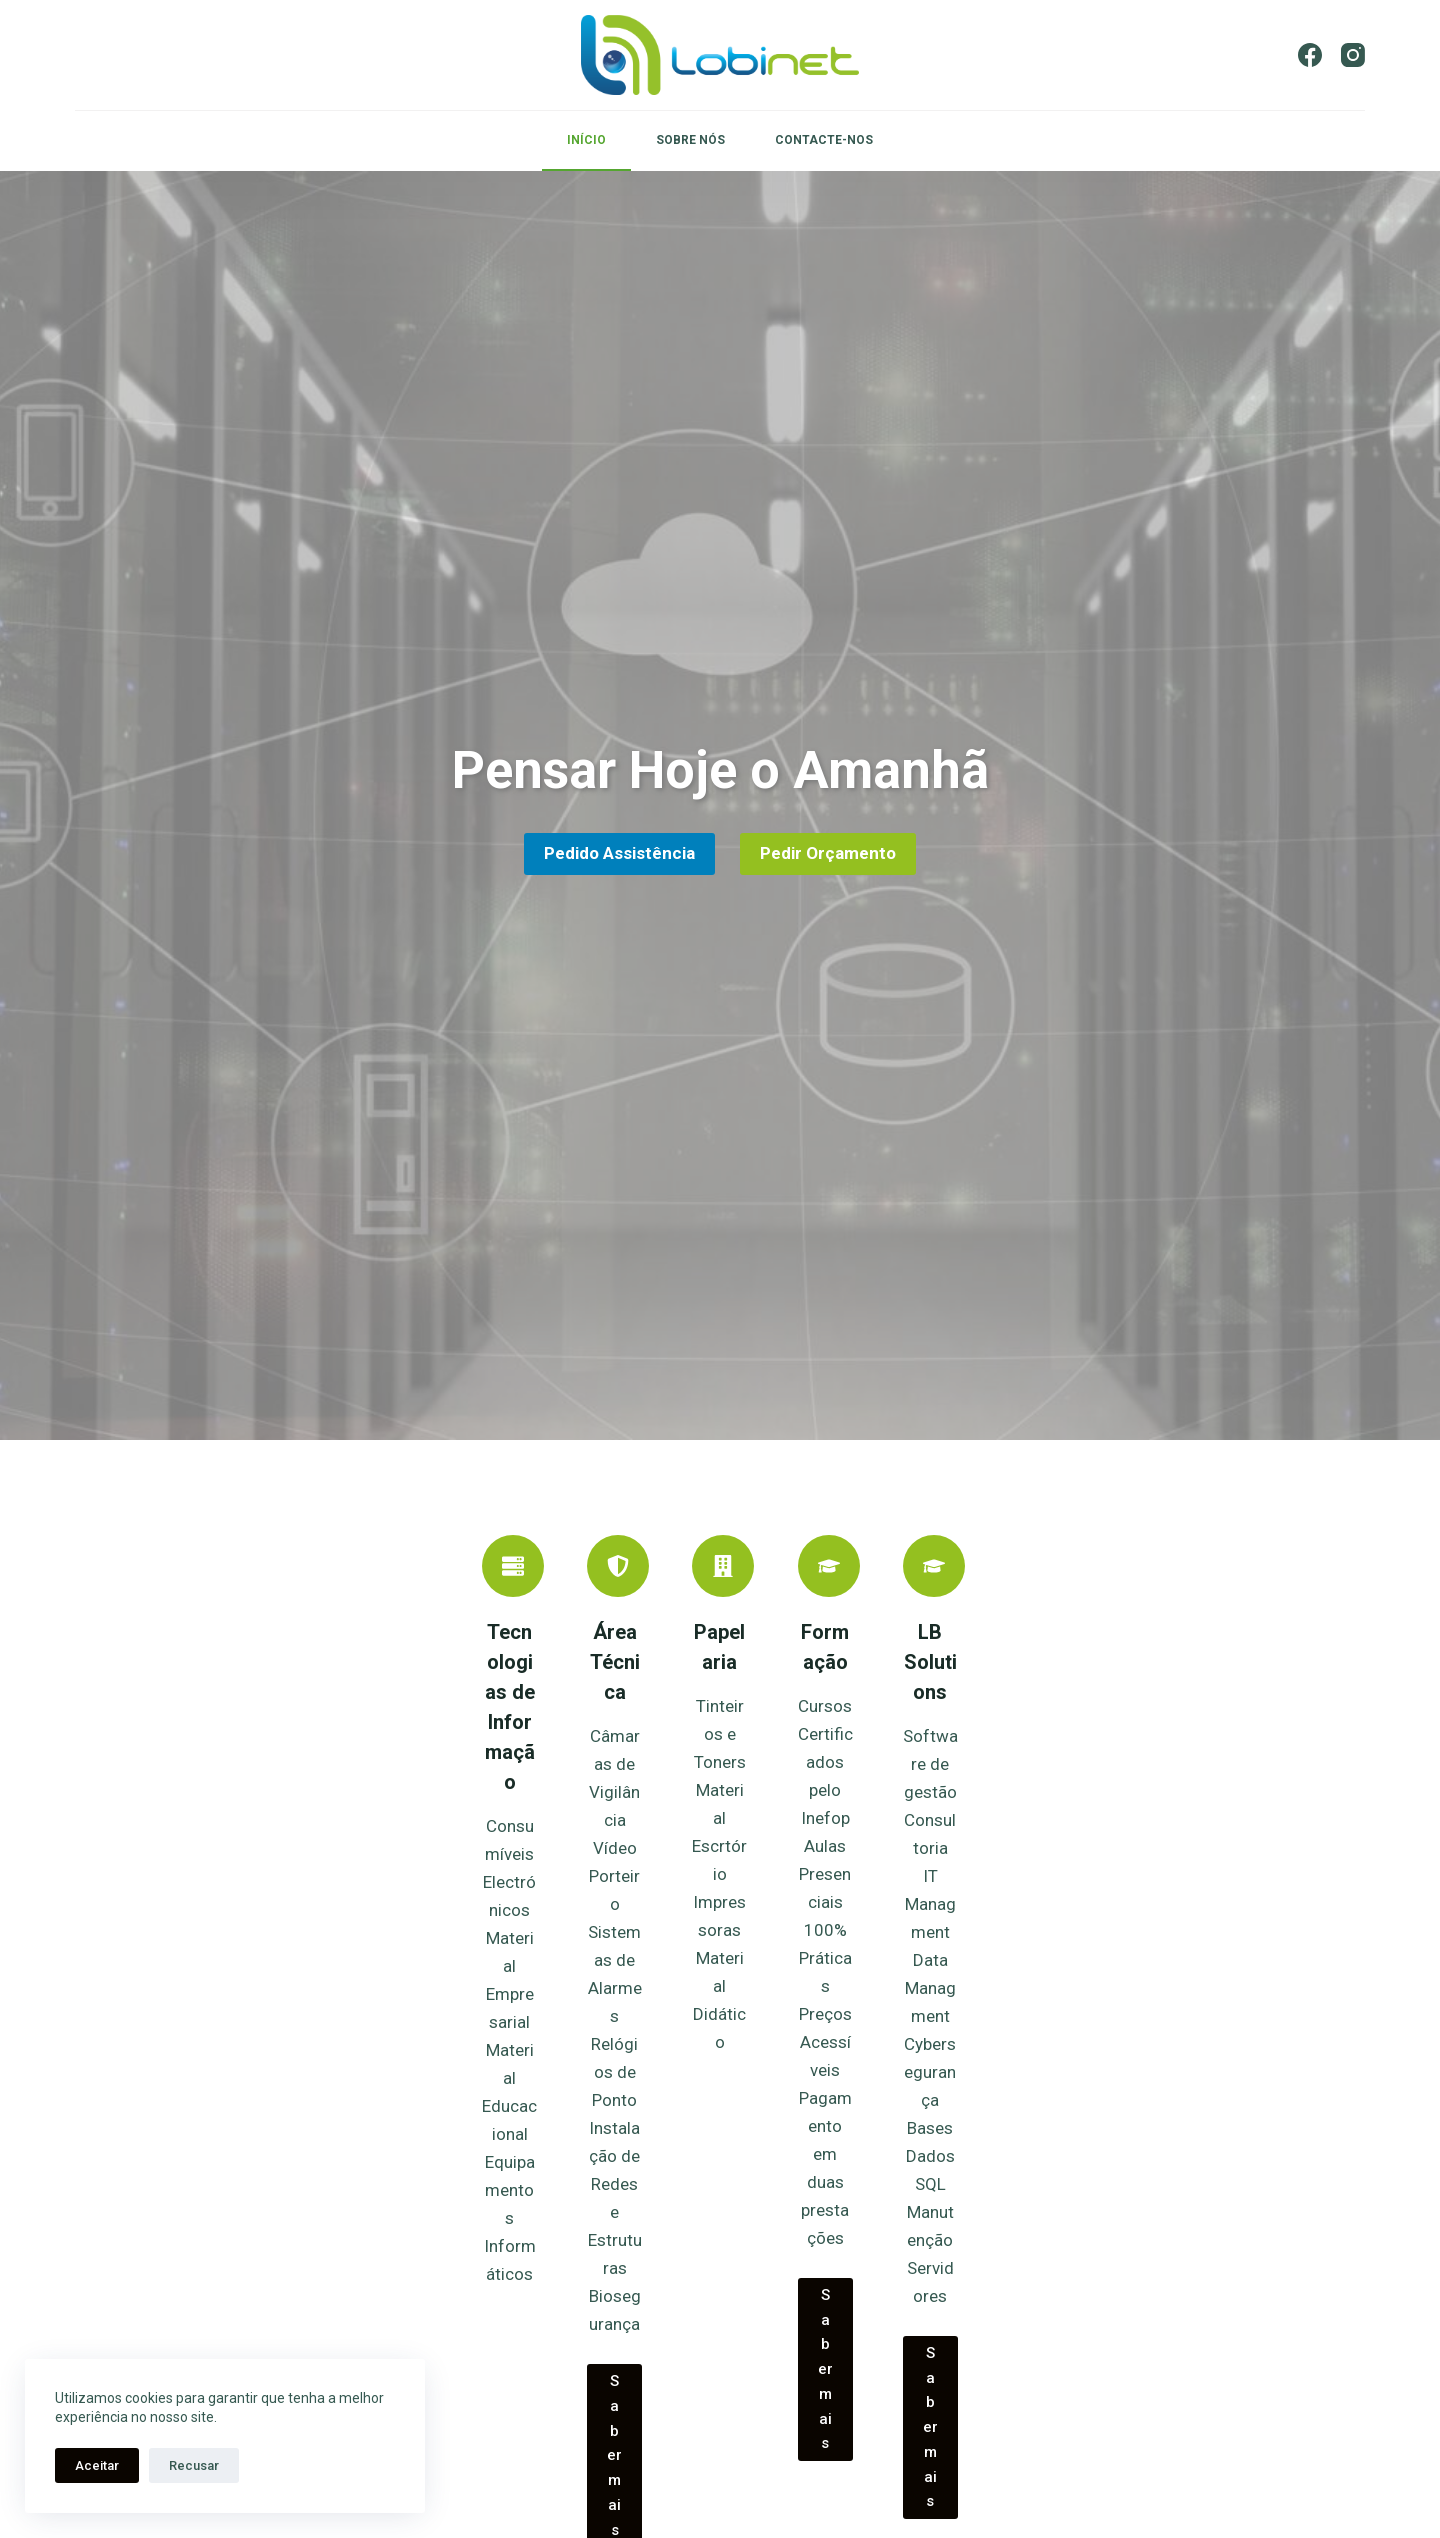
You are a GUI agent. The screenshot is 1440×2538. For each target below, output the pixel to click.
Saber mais (462, 2290)
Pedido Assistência (619, 858)
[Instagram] (1353, 55)
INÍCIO (586, 140)
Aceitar (97, 2465)
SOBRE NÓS (690, 140)
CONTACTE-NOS (824, 140)
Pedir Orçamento (828, 858)
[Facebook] (1310, 55)
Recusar (194, 2465)
